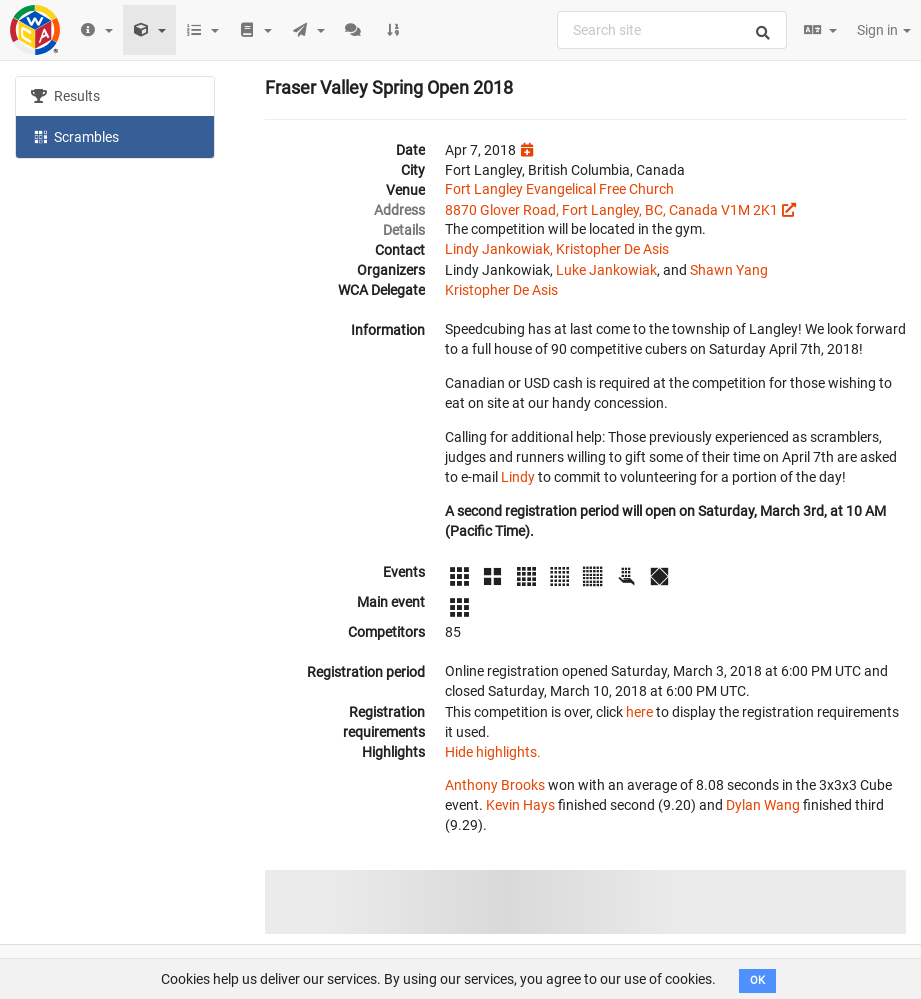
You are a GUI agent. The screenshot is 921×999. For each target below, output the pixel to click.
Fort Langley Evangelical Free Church (559, 189)
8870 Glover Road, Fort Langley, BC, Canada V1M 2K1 (611, 210)
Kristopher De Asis (501, 290)
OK (757, 980)
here (639, 712)
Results (65, 96)
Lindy (518, 477)
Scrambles (75, 136)
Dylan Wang (763, 805)
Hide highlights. (493, 752)
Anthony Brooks (495, 785)
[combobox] (672, 30)
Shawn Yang (729, 270)
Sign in (884, 30)
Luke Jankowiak (606, 270)
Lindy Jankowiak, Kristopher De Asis (557, 249)
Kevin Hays (520, 805)
